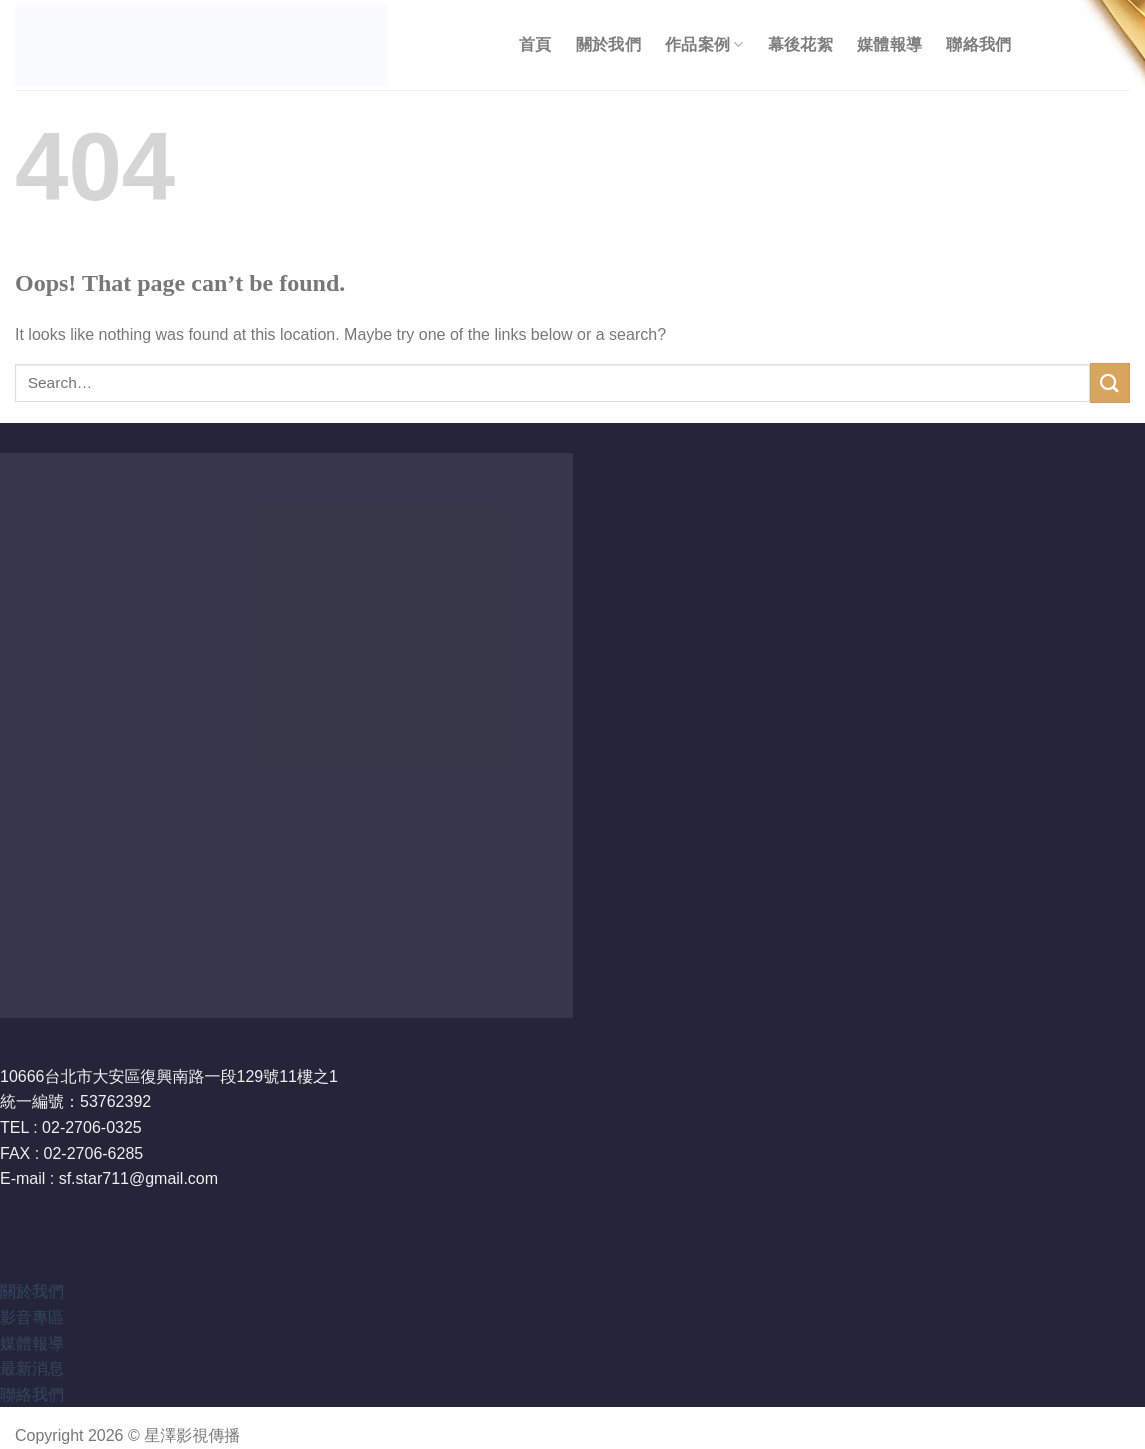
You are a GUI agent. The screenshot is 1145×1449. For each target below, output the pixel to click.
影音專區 (32, 1317)
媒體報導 (889, 44)
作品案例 (704, 44)
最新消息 (32, 1368)
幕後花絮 (800, 44)
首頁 (535, 44)
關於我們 (608, 44)
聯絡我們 (978, 44)
